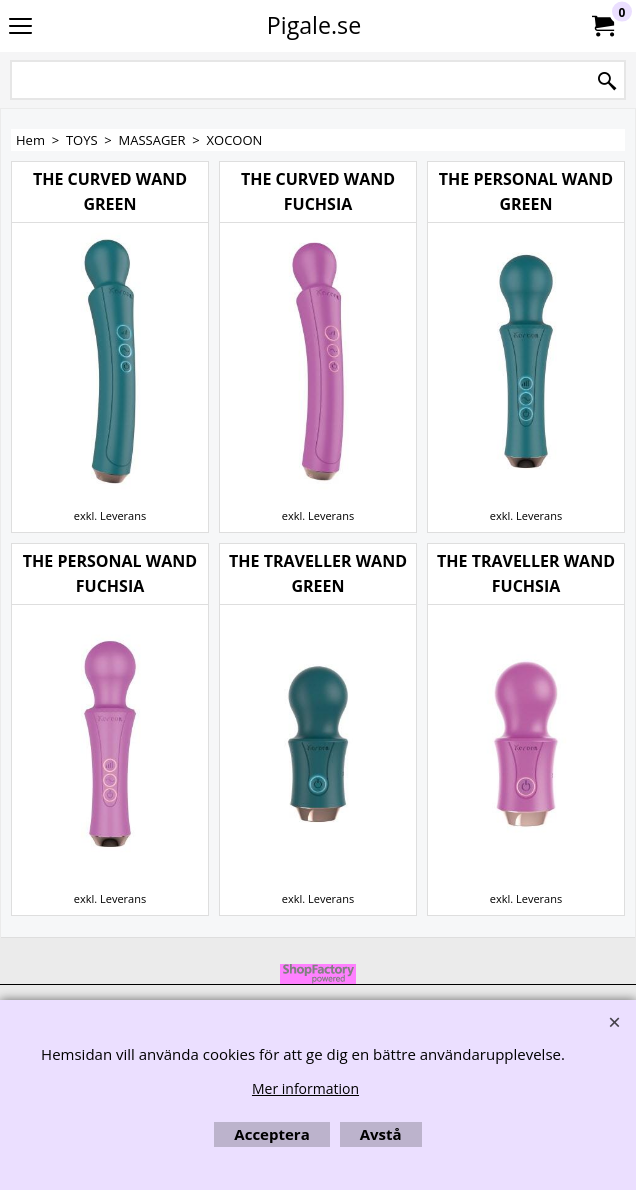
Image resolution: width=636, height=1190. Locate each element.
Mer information (305, 1088)
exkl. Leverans (110, 515)
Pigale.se (314, 25)
